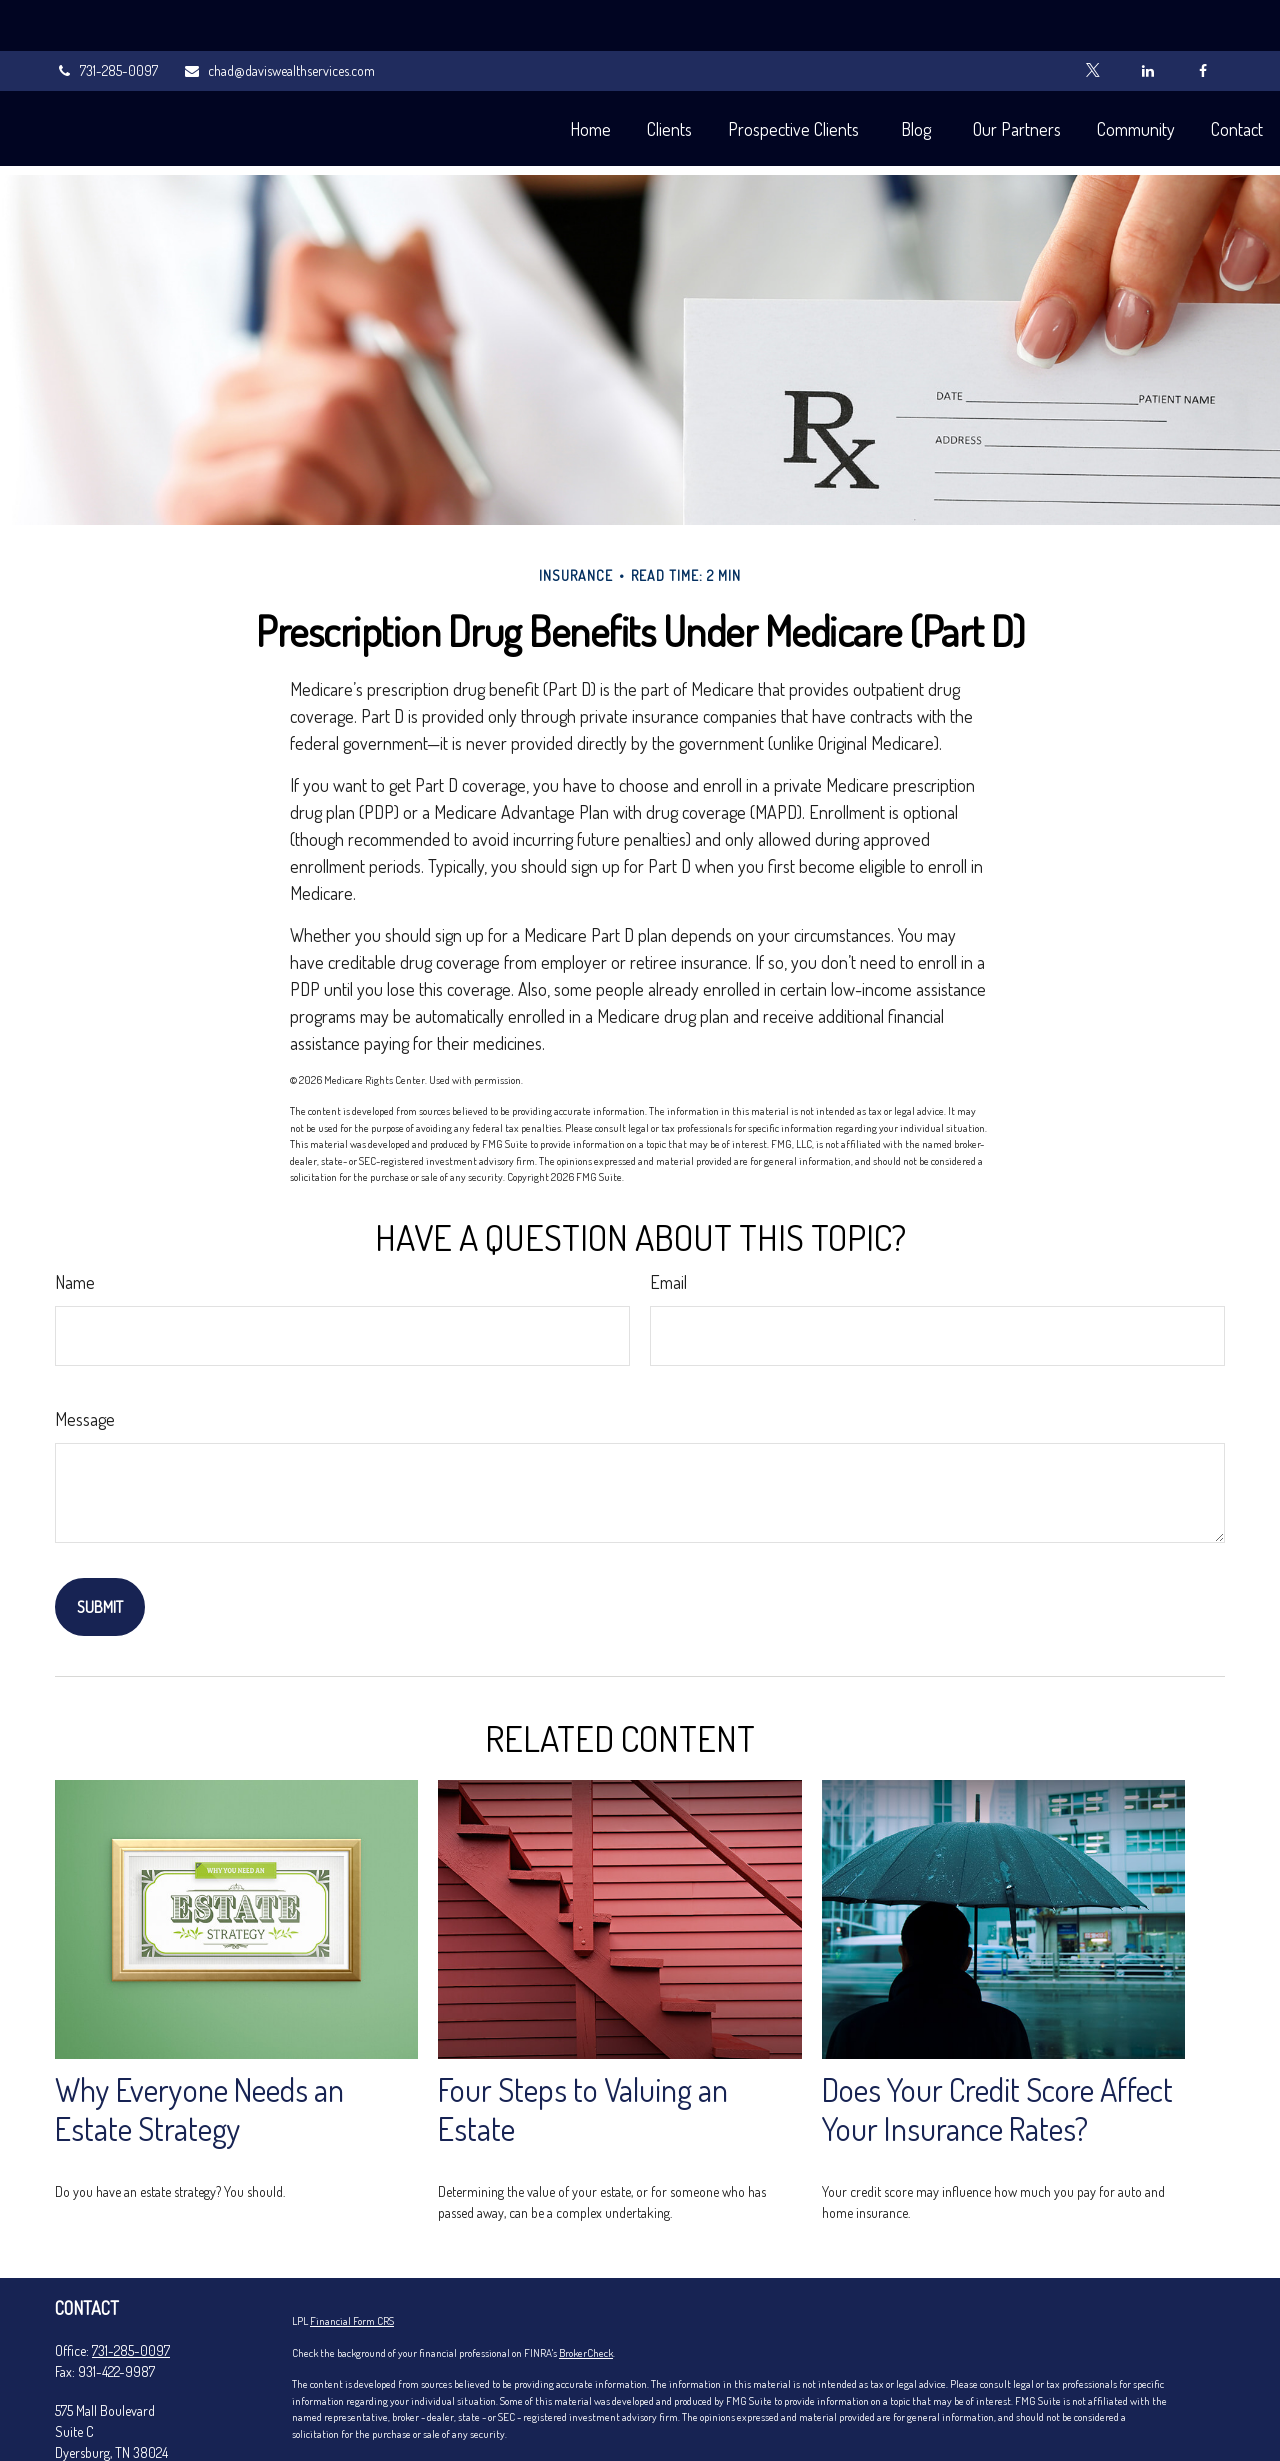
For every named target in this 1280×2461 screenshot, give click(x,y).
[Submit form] (100, 1547)
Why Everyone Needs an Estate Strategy (199, 2049)
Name (75, 1222)
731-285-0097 (106, 20)
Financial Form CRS (352, 2261)
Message (85, 1359)
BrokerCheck (586, 2293)
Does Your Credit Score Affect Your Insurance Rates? (997, 2049)
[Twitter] (1092, 20)
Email (668, 1222)
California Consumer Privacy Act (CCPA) (727, 2405)
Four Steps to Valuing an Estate (583, 2049)
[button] (544, 77)
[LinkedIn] (1147, 20)
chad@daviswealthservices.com (279, 20)
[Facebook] (1202, 20)
